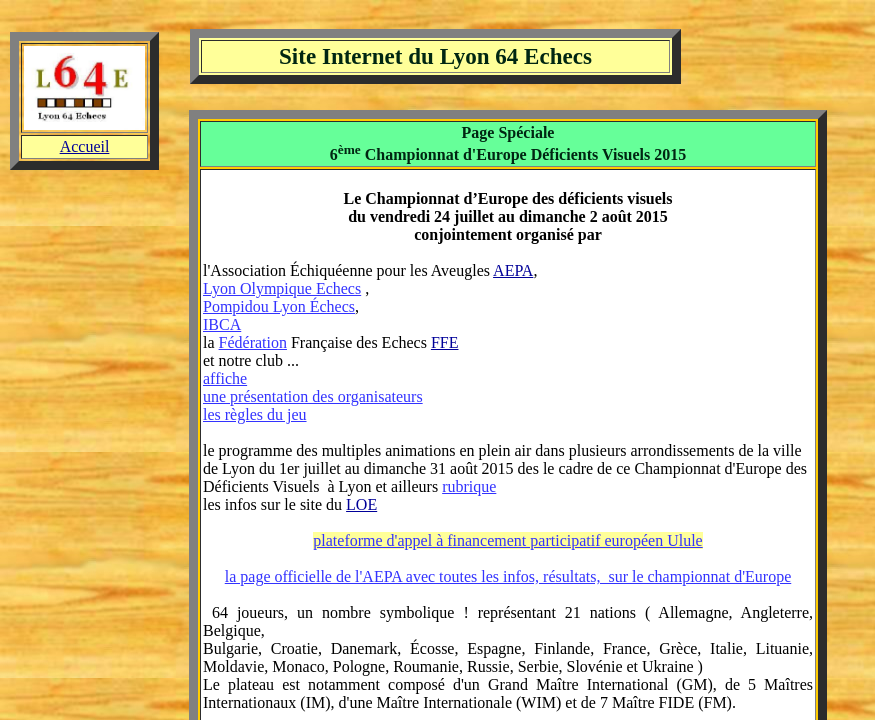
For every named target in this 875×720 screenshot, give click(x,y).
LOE (361, 504)
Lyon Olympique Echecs (282, 288)
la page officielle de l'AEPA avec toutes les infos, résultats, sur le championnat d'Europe (508, 576)
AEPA (513, 270)
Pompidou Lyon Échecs (279, 306)
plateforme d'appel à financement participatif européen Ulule (507, 540)
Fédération (253, 342)
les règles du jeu (255, 414)
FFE (445, 342)
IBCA (222, 324)
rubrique (469, 486)
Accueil (85, 146)
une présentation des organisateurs (313, 396)
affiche (225, 378)
